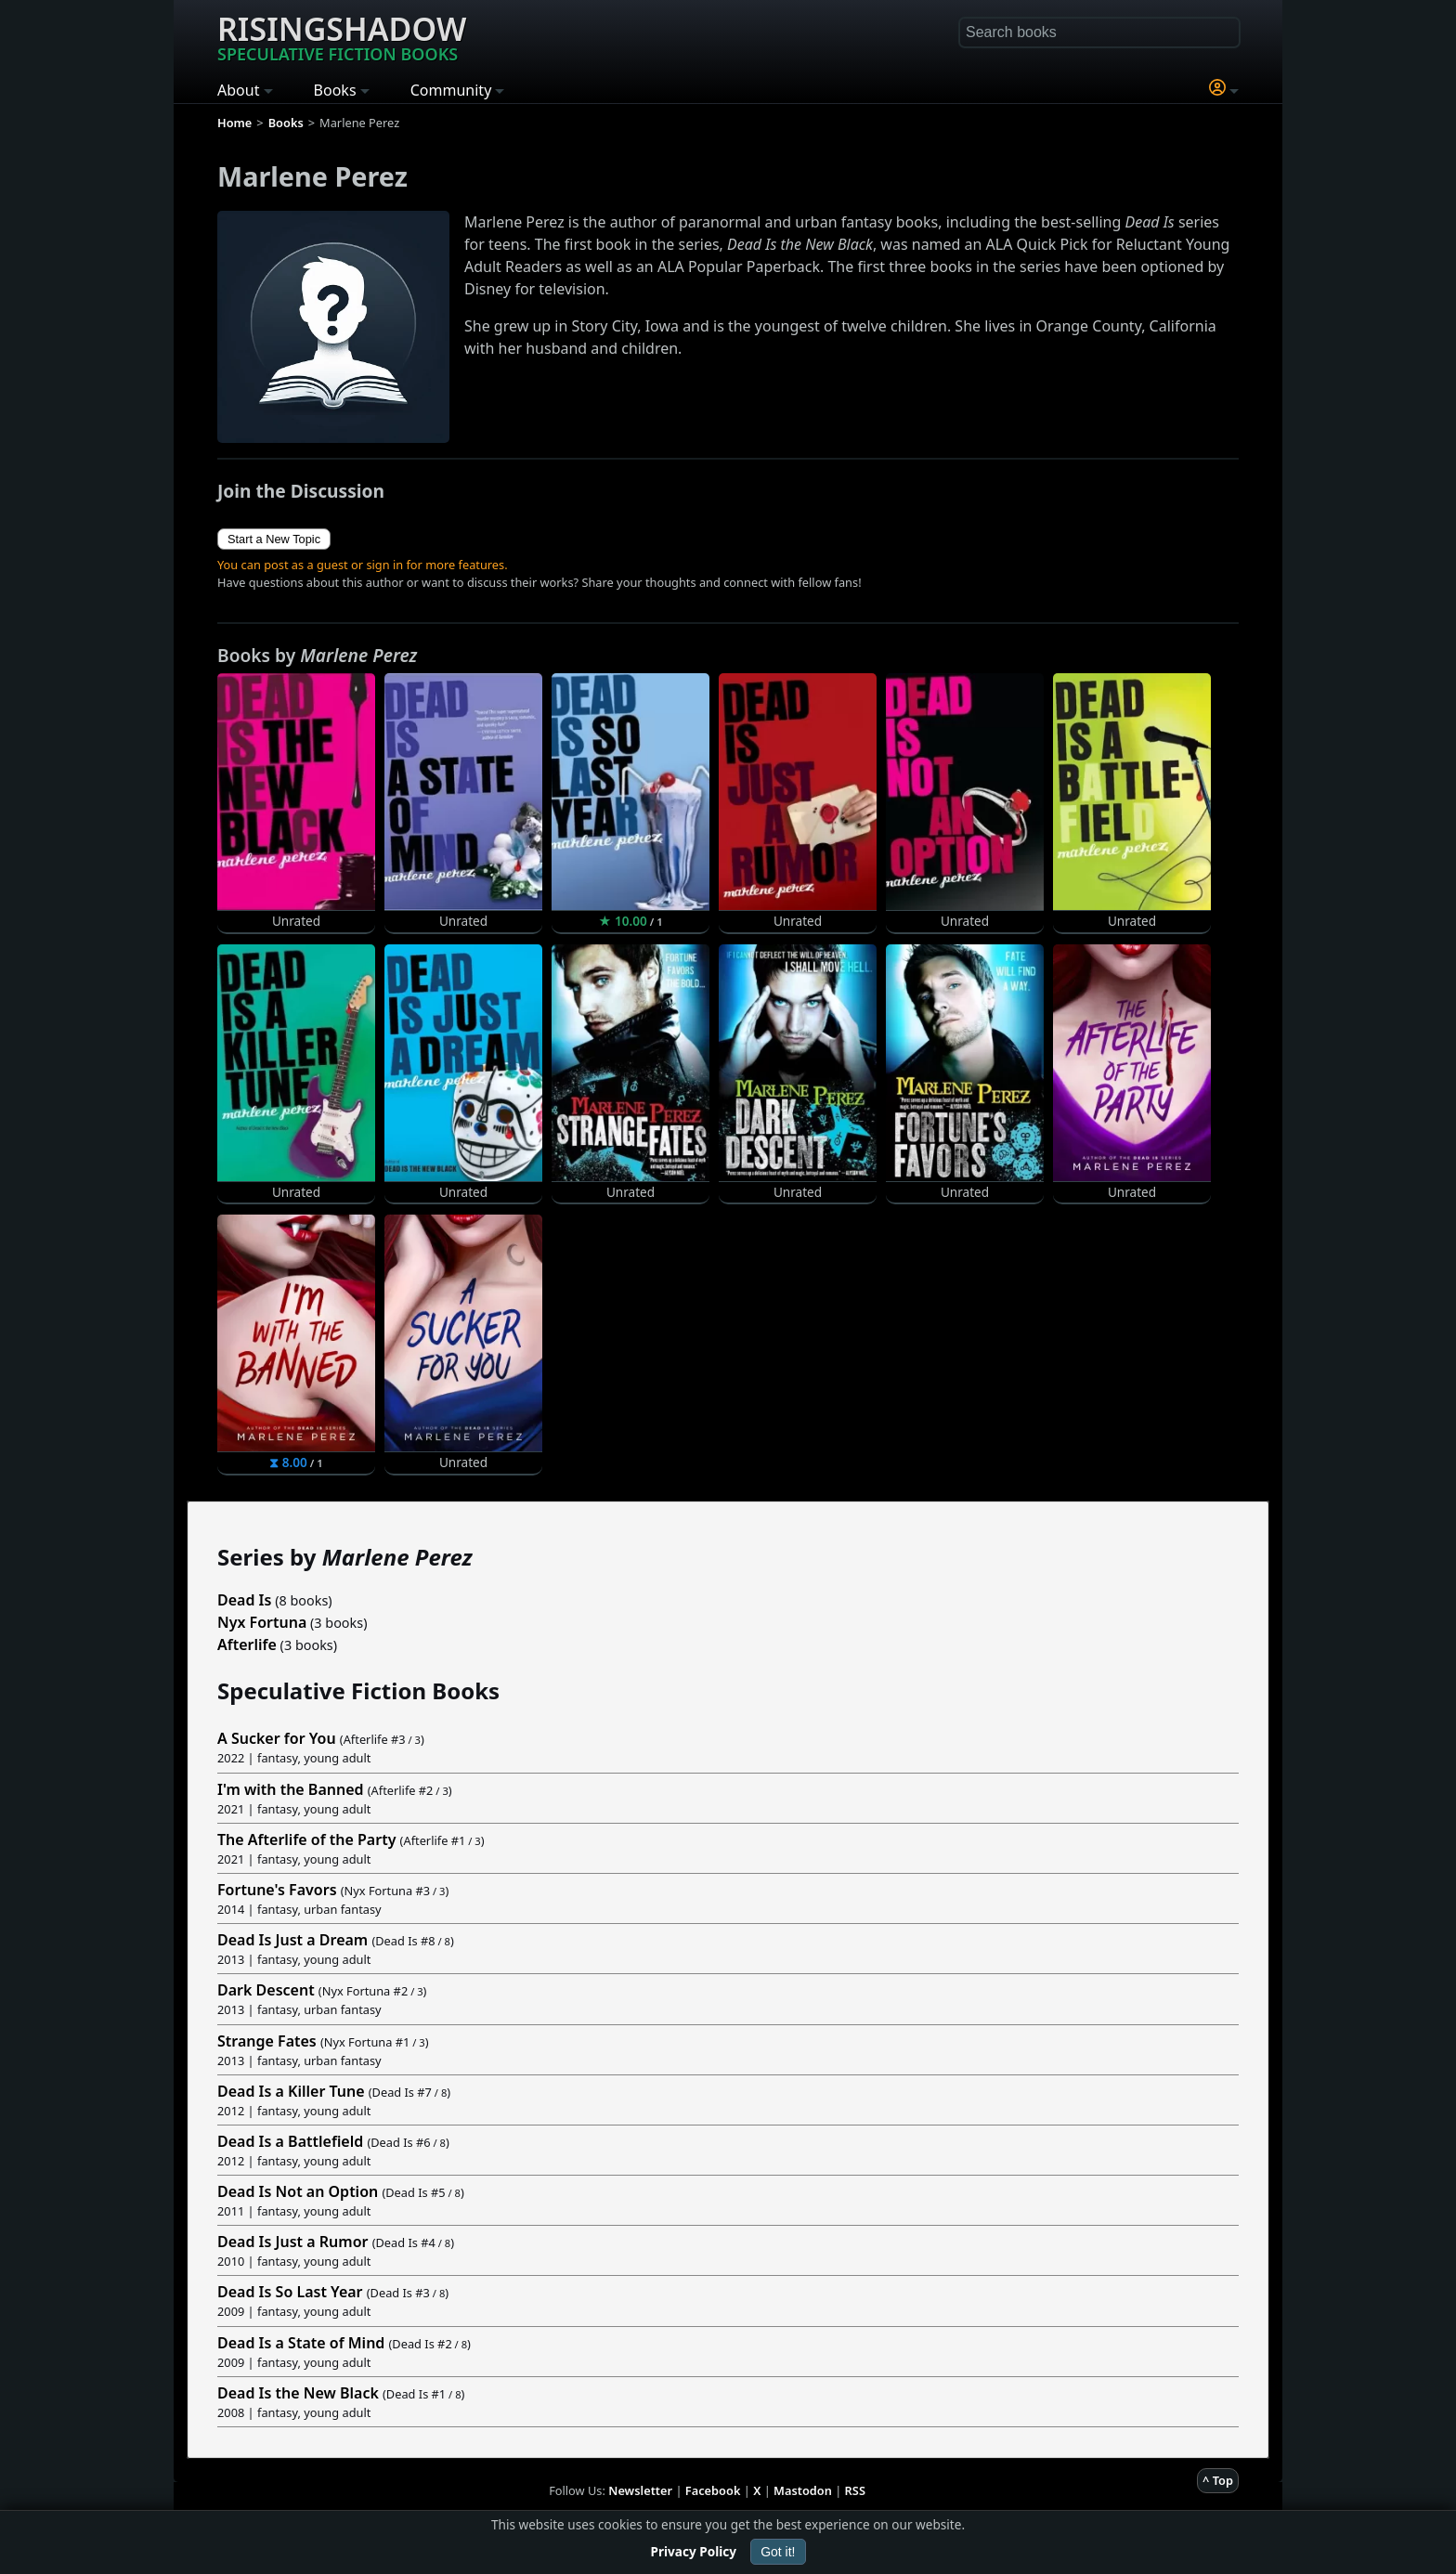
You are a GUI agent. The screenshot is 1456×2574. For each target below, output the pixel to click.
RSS (855, 2490)
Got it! (777, 2551)
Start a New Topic (274, 539)
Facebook (713, 2490)
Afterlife (247, 1644)
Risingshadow (341, 36)
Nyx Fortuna (261, 1622)
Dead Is (244, 1600)
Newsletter (640, 2490)
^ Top (1217, 2480)
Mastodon (803, 2490)
